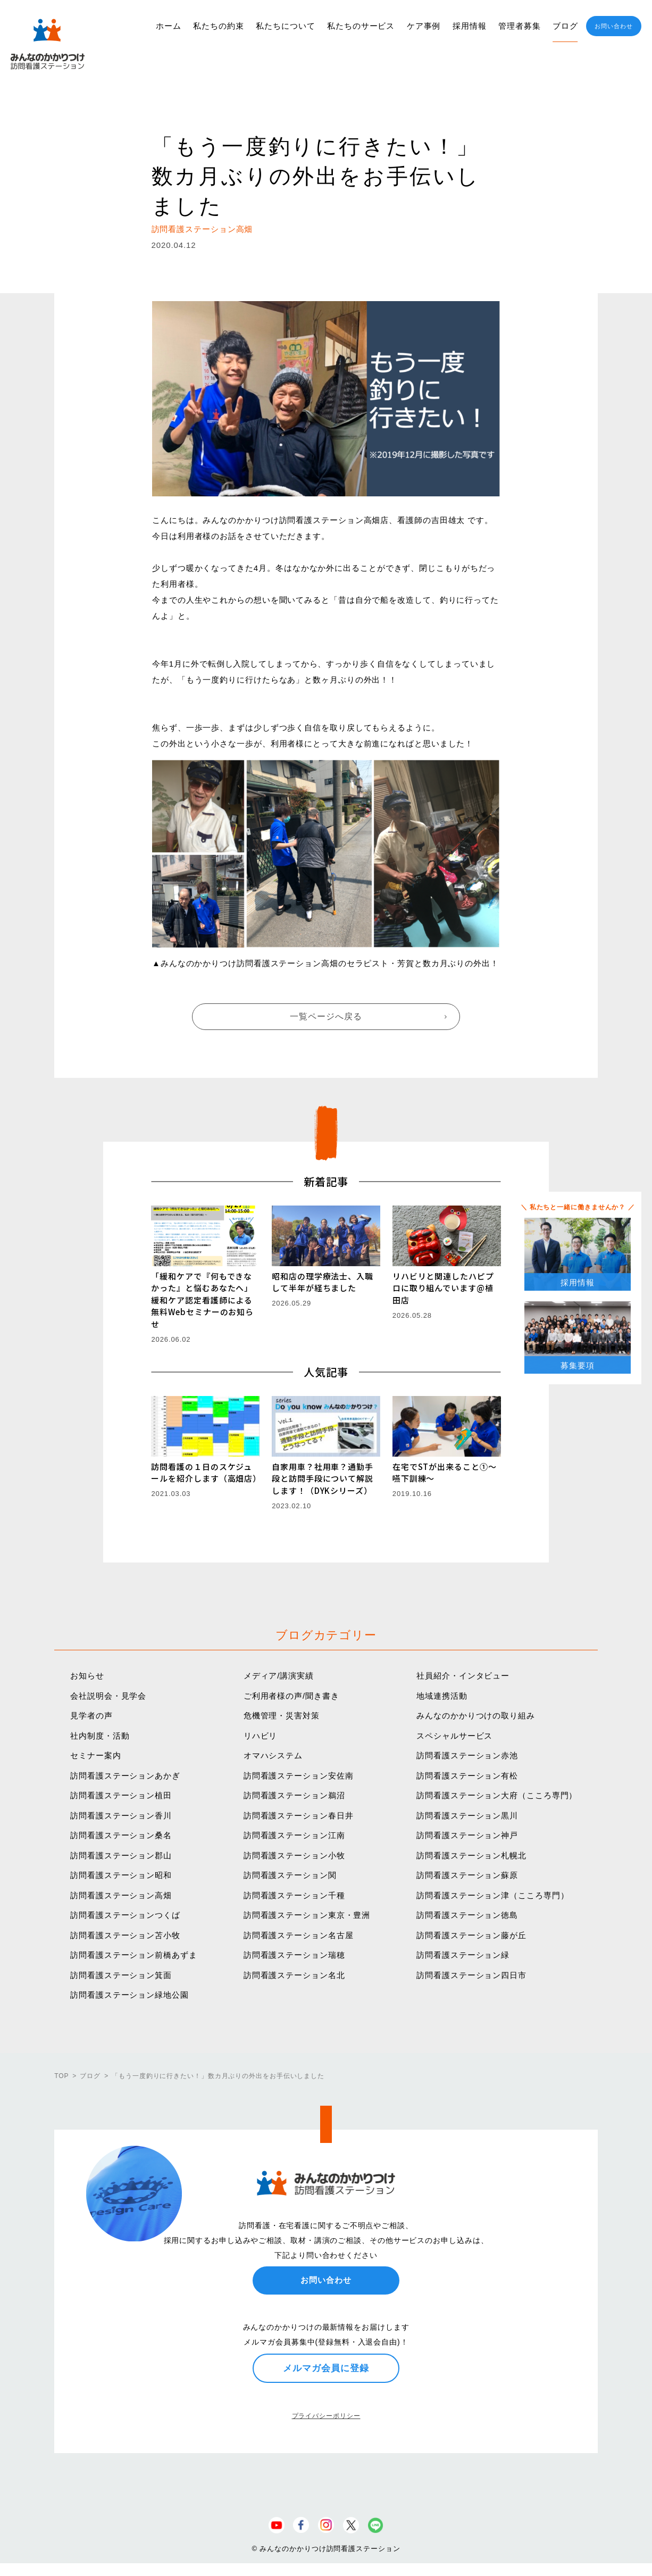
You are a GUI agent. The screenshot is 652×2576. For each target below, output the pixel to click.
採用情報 (470, 25)
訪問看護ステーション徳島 (467, 1914)
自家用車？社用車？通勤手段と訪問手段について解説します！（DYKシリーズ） (322, 1478)
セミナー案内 (95, 1755)
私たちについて (285, 25)
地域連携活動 (441, 1695)
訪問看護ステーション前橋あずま (133, 1954)
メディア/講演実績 (279, 1675)
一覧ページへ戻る (326, 1016)
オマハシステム (273, 1755)
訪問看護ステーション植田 (121, 1795)
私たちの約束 (218, 25)
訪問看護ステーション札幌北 (471, 1855)
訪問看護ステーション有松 (467, 1775)
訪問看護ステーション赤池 (467, 1755)
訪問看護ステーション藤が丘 (471, 1935)
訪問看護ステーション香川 (121, 1815)
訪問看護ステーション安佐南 (299, 1775)
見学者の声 (91, 1715)
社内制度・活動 (99, 1735)
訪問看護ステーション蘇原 (467, 1875)
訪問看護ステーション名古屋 (299, 1935)
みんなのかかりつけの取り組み (475, 1715)
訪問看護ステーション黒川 (467, 1815)
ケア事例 (424, 25)
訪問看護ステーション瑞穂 (294, 1954)
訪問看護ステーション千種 (294, 1895)
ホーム (168, 25)
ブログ (565, 25)
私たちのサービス (361, 25)
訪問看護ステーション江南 (294, 1835)
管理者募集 (519, 25)
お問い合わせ (613, 26)
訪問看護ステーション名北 (294, 1975)
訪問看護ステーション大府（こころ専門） (496, 1795)
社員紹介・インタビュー (462, 1675)
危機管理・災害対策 (282, 1715)
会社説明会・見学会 (108, 1695)
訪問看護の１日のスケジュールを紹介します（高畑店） (206, 1472)
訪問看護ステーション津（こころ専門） (492, 1895)
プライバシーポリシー (326, 2416)
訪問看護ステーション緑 (462, 1954)
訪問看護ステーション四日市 (471, 1975)
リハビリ (261, 1735)
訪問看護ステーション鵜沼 (294, 1795)
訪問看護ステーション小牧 (294, 1855)
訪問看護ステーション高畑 (121, 1895)
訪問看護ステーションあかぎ (125, 1775)
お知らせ (87, 1675)
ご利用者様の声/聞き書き (291, 1695)
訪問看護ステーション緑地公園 (129, 1994)
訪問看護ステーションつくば (125, 1914)
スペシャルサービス (454, 1735)
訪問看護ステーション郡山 (121, 1855)
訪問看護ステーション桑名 (121, 1835)
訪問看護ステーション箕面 (121, 1975)
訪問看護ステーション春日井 (299, 1815)
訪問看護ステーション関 (290, 1875)
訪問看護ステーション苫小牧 (125, 1935)
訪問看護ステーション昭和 (121, 1875)
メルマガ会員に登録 (326, 2368)
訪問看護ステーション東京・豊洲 (307, 1914)
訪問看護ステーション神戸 (467, 1835)
